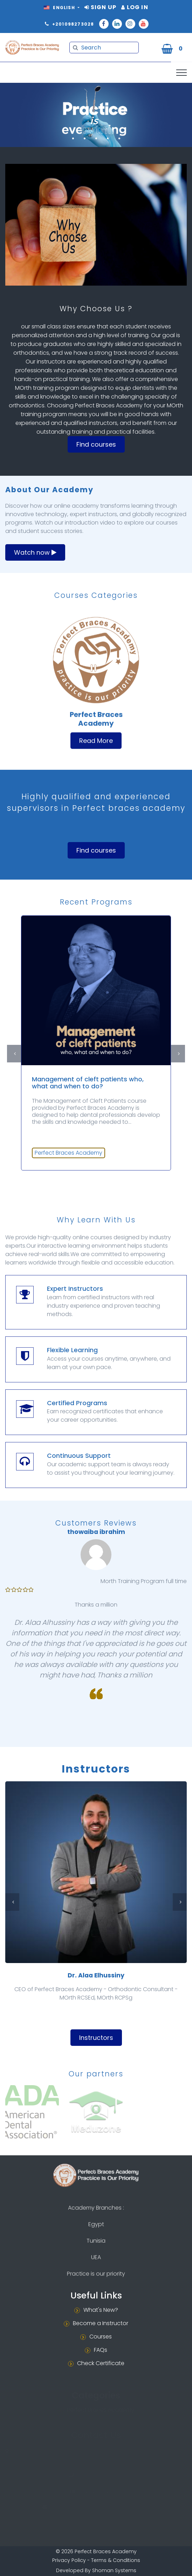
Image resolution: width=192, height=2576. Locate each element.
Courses (100, 2337)
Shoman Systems (114, 2570)
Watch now (35, 552)
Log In (134, 7)
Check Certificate (100, 2363)
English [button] (60, 8)
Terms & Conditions (115, 2560)
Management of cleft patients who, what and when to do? (88, 1083)
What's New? (100, 2310)
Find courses (96, 444)
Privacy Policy (69, 2560)
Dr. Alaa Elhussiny (96, 1975)
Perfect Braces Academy (68, 1153)
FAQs (100, 2350)
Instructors (96, 2037)
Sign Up (100, 7)
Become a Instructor (100, 2323)
